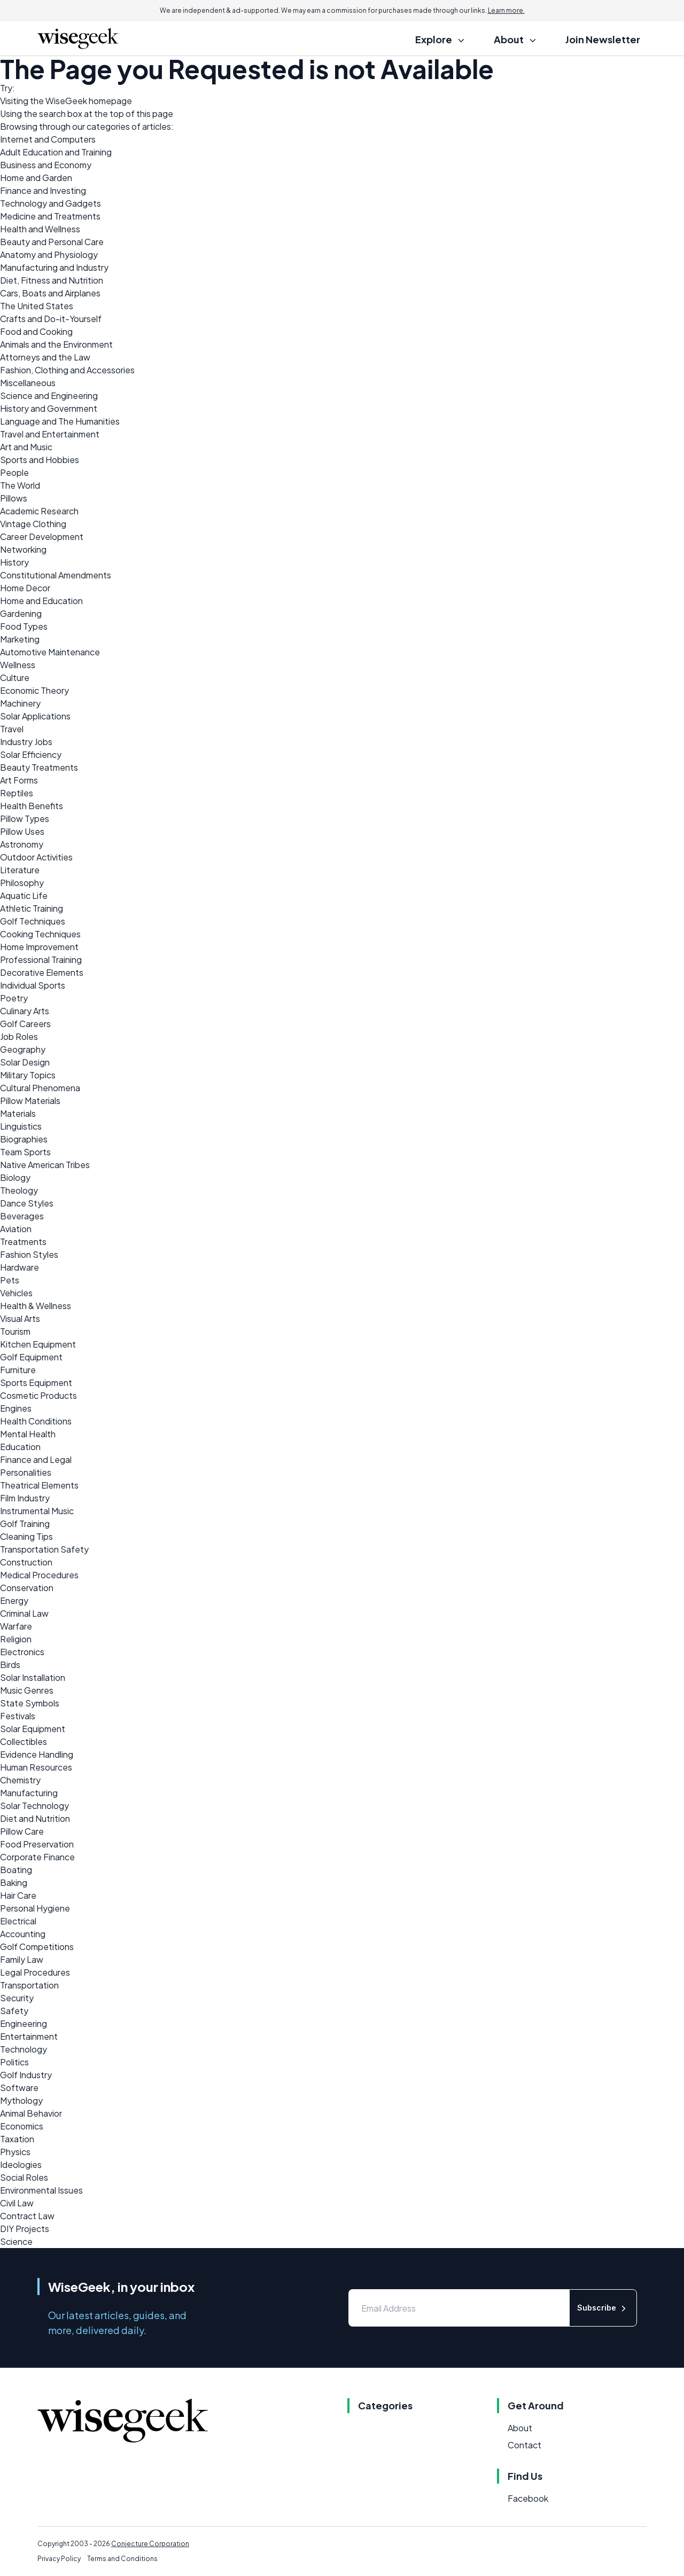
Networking (23, 549)
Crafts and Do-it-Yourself (51, 318)
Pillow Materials (30, 1100)
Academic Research (39, 510)
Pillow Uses (22, 831)
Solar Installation (32, 1677)
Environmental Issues (41, 2190)
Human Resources (36, 1767)
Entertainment (29, 2036)
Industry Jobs (26, 741)
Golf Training (25, 1523)
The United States (36, 305)
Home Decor (25, 587)
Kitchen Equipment (38, 1344)
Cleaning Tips (26, 1536)
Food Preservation (37, 1844)
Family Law (21, 1959)
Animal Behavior (31, 2113)
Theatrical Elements (39, 1485)
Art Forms (19, 780)
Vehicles (16, 1292)
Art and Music (26, 446)
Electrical (18, 1921)
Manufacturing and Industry (54, 267)
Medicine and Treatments (50, 216)
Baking (13, 1882)
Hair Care (18, 1895)
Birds (10, 1664)
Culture (14, 677)
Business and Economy (45, 164)
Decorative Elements (41, 972)
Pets (9, 1280)
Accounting (22, 1933)
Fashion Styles (29, 1254)
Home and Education (41, 600)
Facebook (528, 2498)
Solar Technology (34, 1805)
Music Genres (26, 1690)
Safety (14, 2010)
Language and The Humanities (60, 421)
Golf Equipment (31, 1357)
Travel (12, 728)
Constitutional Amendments (55, 575)
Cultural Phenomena (40, 1087)
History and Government (48, 408)
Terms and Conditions (122, 2559)
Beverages (22, 1216)
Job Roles (19, 1036)
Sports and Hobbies (39, 459)
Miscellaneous (28, 382)
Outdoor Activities (36, 857)
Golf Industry (26, 2074)
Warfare (16, 1626)
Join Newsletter (602, 39)
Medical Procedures (39, 1574)
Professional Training (41, 959)
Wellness (17, 664)
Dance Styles (26, 1203)
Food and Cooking (36, 331)
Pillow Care (22, 1831)
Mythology (21, 2100)
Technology (23, 2049)
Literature (20, 869)
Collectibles (23, 1741)
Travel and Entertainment (49, 434)
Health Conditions (36, 1421)
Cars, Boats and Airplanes (50, 293)
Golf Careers (25, 1023)
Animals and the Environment (56, 344)
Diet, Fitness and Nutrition (51, 280)
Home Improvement (39, 946)
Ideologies (21, 2164)
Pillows (13, 498)
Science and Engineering (49, 395)
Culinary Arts (24, 1010)
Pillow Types (24, 818)
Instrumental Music (37, 1510)
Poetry (14, 998)
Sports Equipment (36, 1382)
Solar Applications (35, 716)
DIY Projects (24, 2228)
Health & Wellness (35, 1305)
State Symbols (29, 1703)
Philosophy (22, 882)
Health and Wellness (40, 228)
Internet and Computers (48, 139)
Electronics (22, 1651)
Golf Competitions (37, 1946)
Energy (14, 1600)
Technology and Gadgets (50, 203)
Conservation (26, 1587)
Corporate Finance (37, 1856)
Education (20, 1446)
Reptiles (16, 792)
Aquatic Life (24, 895)
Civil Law (17, 2203)
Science (16, 2241)
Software (19, 2087)
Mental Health (28, 1433)
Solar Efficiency (30, 754)
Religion (16, 1639)
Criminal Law (24, 1613)
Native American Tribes (45, 1164)
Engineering (23, 2023)
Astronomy (21, 844)
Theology (19, 1190)
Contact (524, 2444)
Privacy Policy (59, 2559)
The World (20, 485)
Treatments (23, 1241)
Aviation (16, 1228)
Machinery (20, 703)
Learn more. (506, 10)
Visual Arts (20, 1318)
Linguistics (21, 1126)
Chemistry (20, 1780)
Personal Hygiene (35, 1908)
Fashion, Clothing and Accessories (67, 369)
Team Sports (25, 1151)
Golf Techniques (32, 921)
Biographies (24, 1139)
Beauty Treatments (39, 767)
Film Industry (25, 1498)
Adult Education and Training (56, 152)
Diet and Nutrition (35, 1818)
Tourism (15, 1331)
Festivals (17, 1715)
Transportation (29, 1985)
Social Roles (24, 2177)
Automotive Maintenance (50, 651)
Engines (16, 1408)
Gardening (21, 613)
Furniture (18, 1369)
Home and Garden (36, 177)
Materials (18, 1113)
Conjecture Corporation (150, 2544)
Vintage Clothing (33, 523)
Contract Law (27, 2215)
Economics (21, 2126)
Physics (15, 2151)
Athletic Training (31, 908)
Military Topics (28, 1074)
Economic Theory (34, 690)
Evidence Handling (36, 1754)
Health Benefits (31, 805)
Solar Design (25, 1062)
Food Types (24, 626)
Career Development (41, 536)
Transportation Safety (44, 1549)
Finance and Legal (36, 1459)
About (520, 2427)
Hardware (19, 1267)
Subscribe (603, 2308)
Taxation (17, 2138)
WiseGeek (66, 100)
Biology (15, 1177)
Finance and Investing (43, 190)
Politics (14, 2062)
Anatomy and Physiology (49, 254)
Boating (16, 1869)
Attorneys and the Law (45, 357)
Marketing (20, 639)
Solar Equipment (32, 1728)
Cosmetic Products (38, 1395)
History (14, 562)
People (14, 472)
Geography (22, 1049)
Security (17, 1997)
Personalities (25, 1472)
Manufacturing (29, 1792)
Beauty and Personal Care (52, 241)
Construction (26, 1562)
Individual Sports (32, 985)
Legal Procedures (35, 1972)
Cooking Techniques (40, 933)
